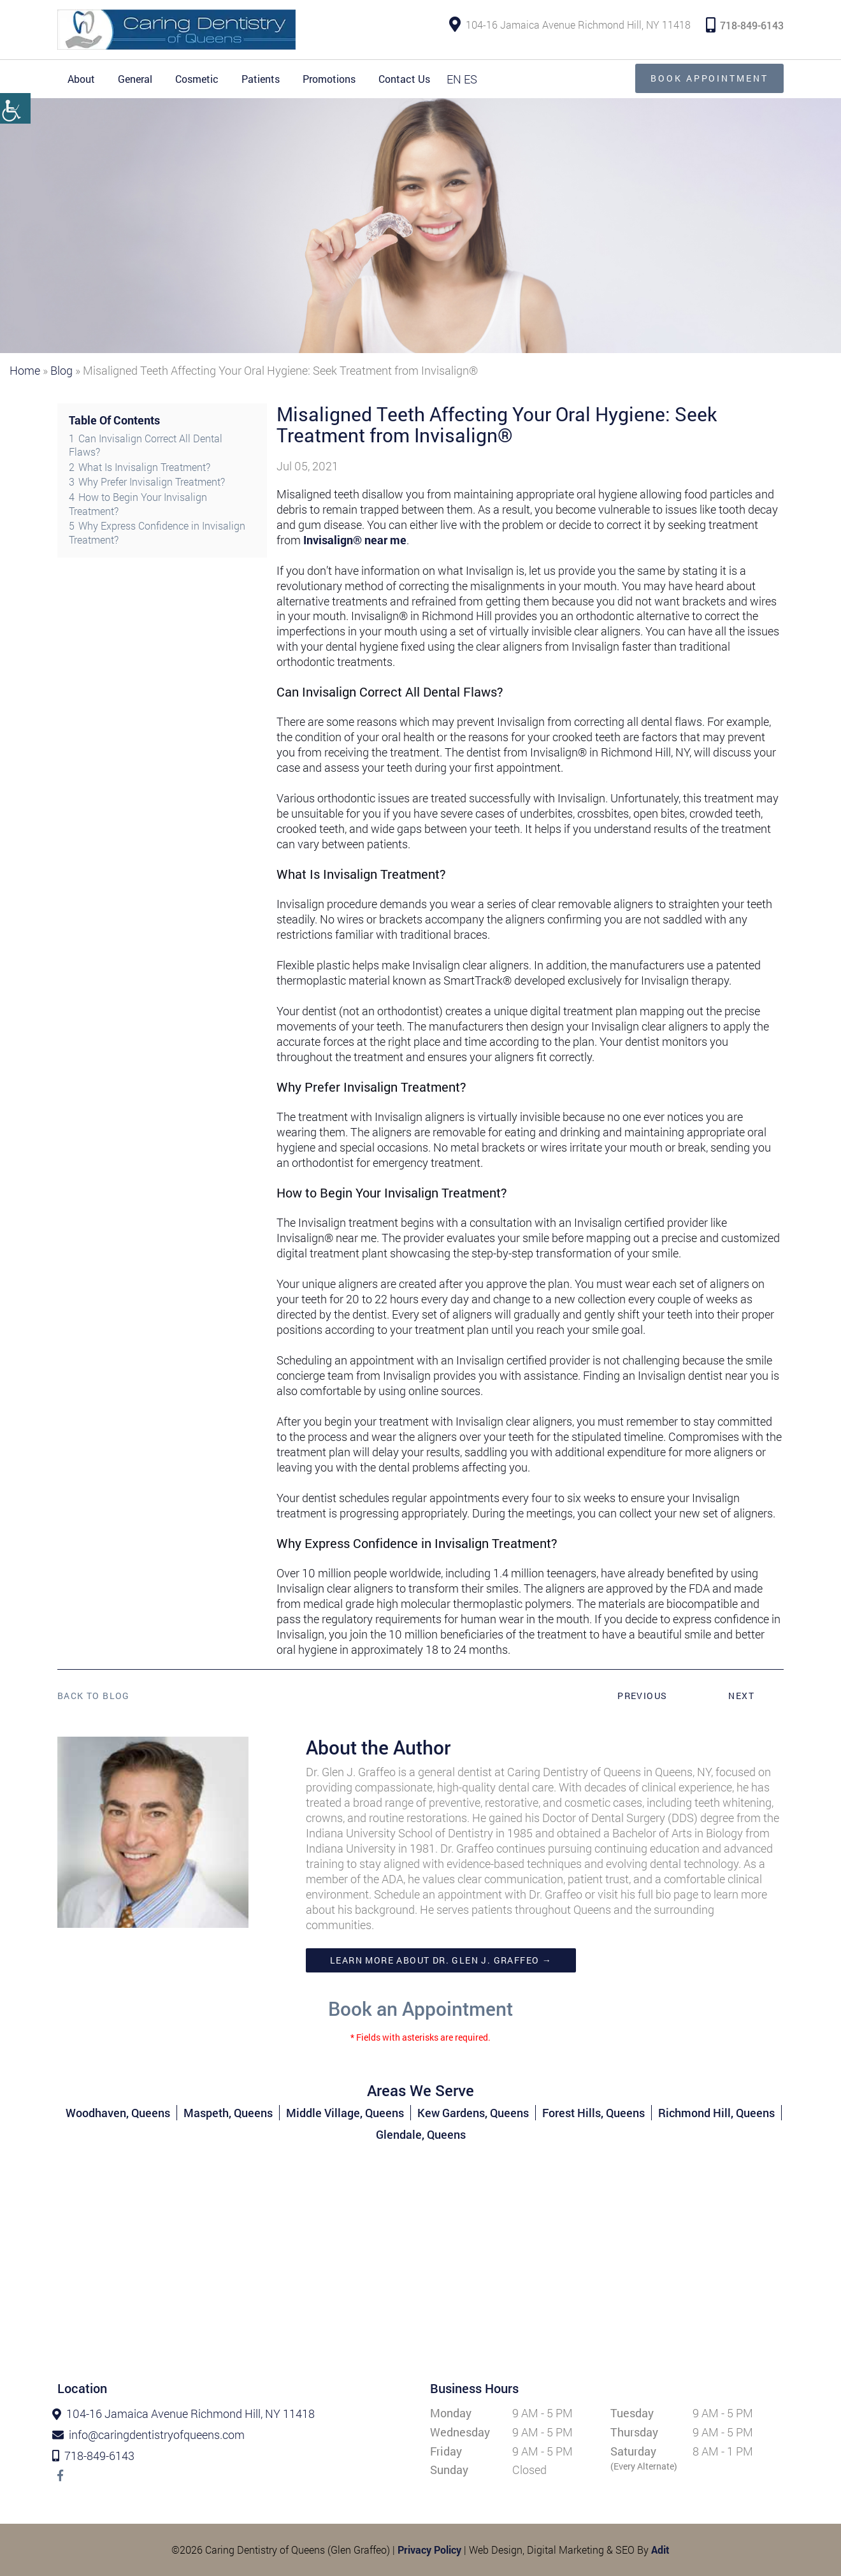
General (135, 78)
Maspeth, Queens (228, 2112)
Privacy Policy (429, 2549)
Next (741, 1696)
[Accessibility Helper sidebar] (15, 108)
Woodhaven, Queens (118, 2112)
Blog (61, 370)
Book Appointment (708, 78)
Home (25, 370)
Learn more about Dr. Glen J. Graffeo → (441, 1960)
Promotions (329, 78)
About (81, 78)
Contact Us (404, 78)
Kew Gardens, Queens (473, 2112)
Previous (642, 1696)
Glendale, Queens (421, 2134)
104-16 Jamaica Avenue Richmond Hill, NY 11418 (570, 25)
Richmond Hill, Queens (716, 2112)
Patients (260, 78)
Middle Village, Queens (345, 2112)
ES (470, 79)
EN (454, 79)
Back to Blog (93, 1695)
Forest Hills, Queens (593, 2112)
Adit (660, 2549)
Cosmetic (197, 78)
